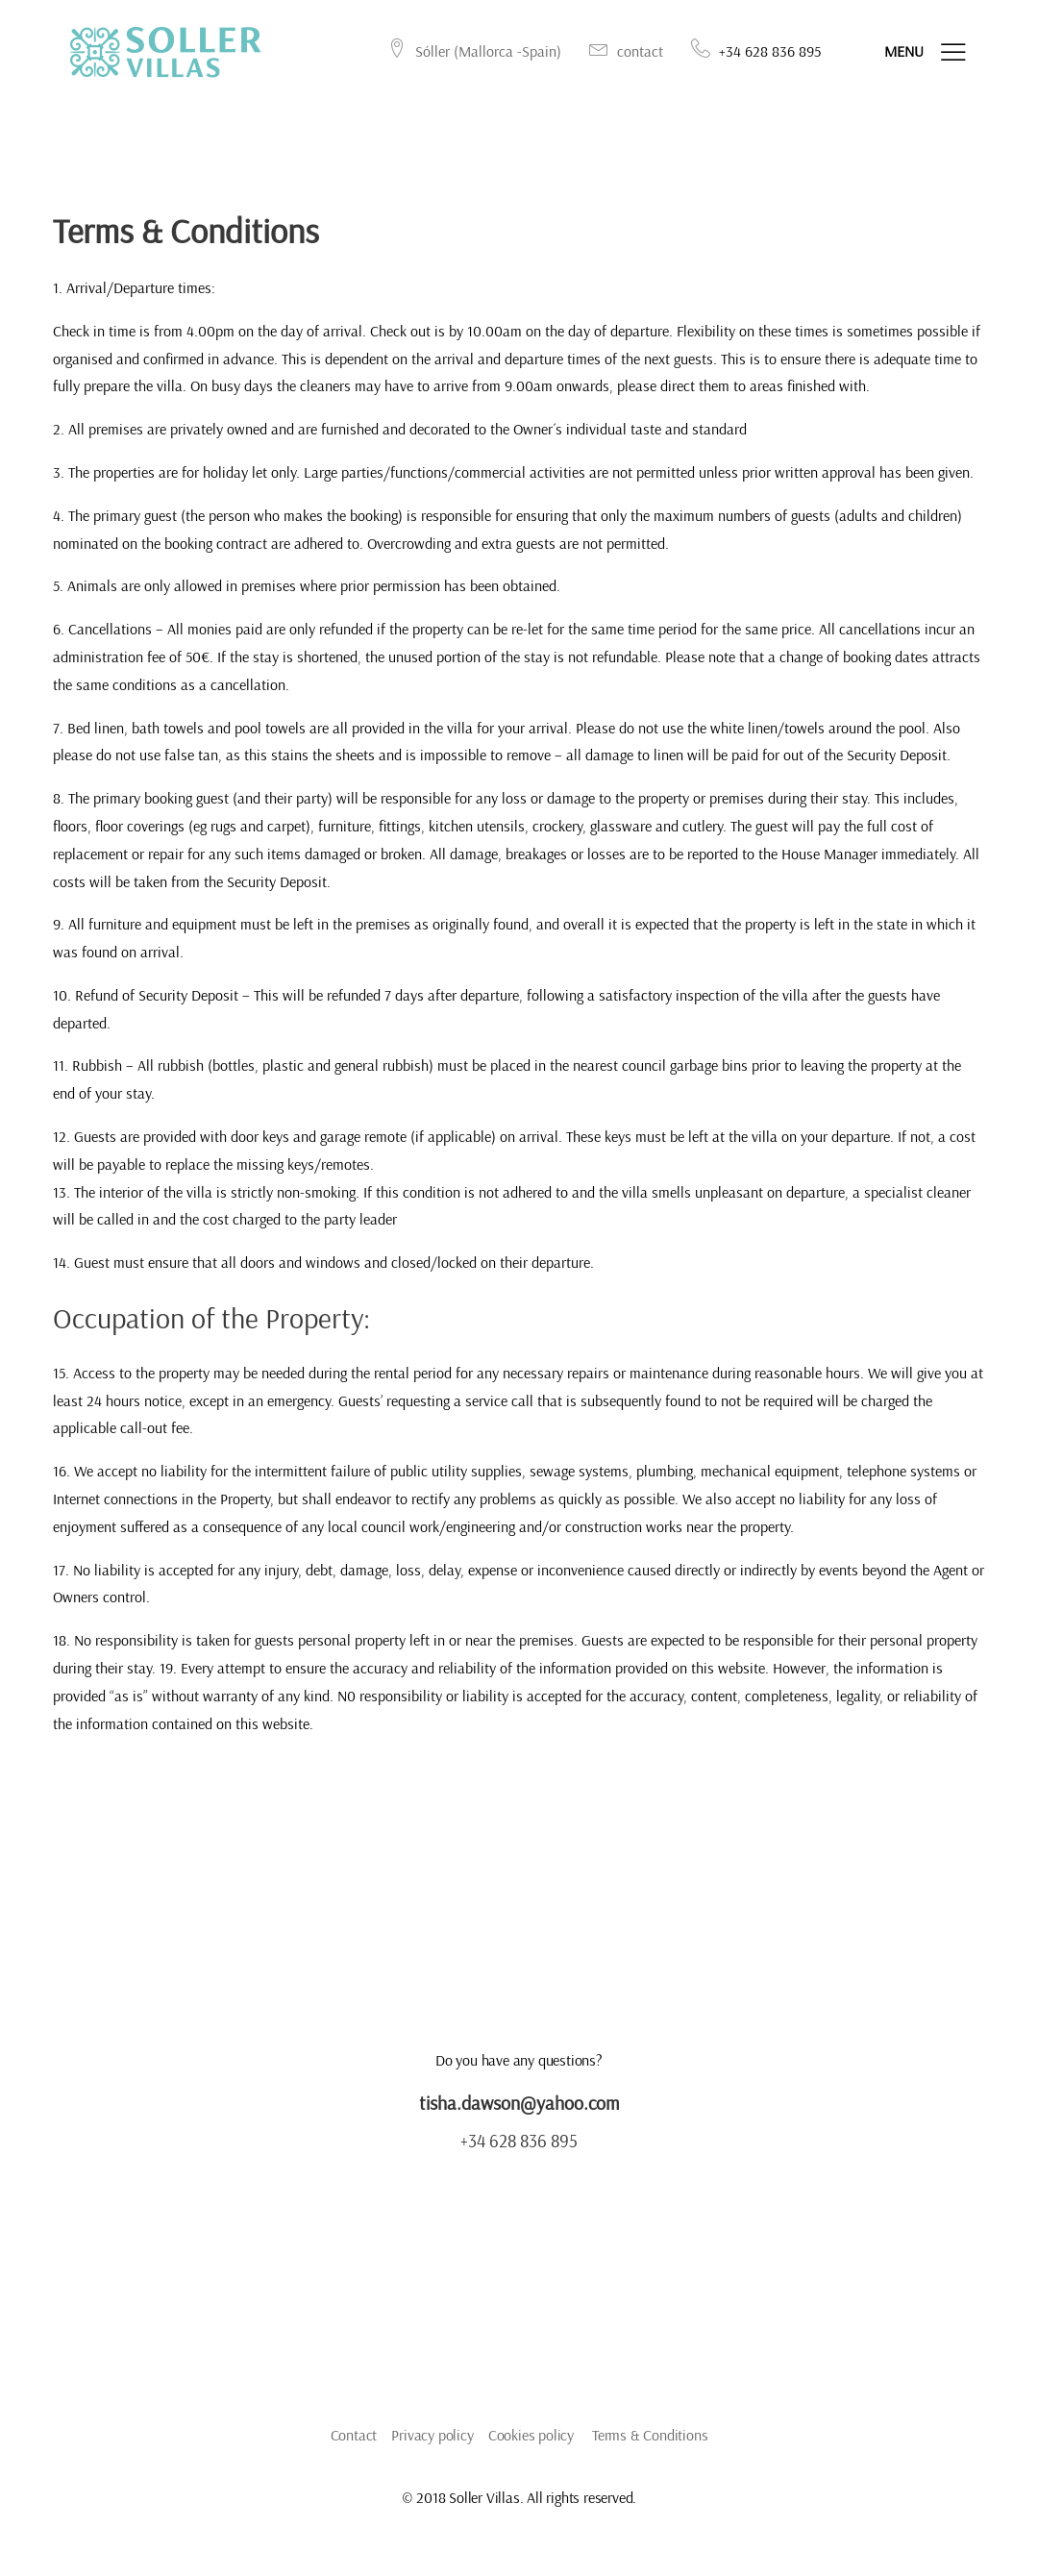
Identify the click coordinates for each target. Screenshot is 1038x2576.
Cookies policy (531, 2442)
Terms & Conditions (649, 2442)
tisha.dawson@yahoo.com (519, 2110)
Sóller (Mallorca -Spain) (469, 52)
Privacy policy (432, 2442)
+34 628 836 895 (519, 2148)
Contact (354, 2442)
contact (620, 52)
